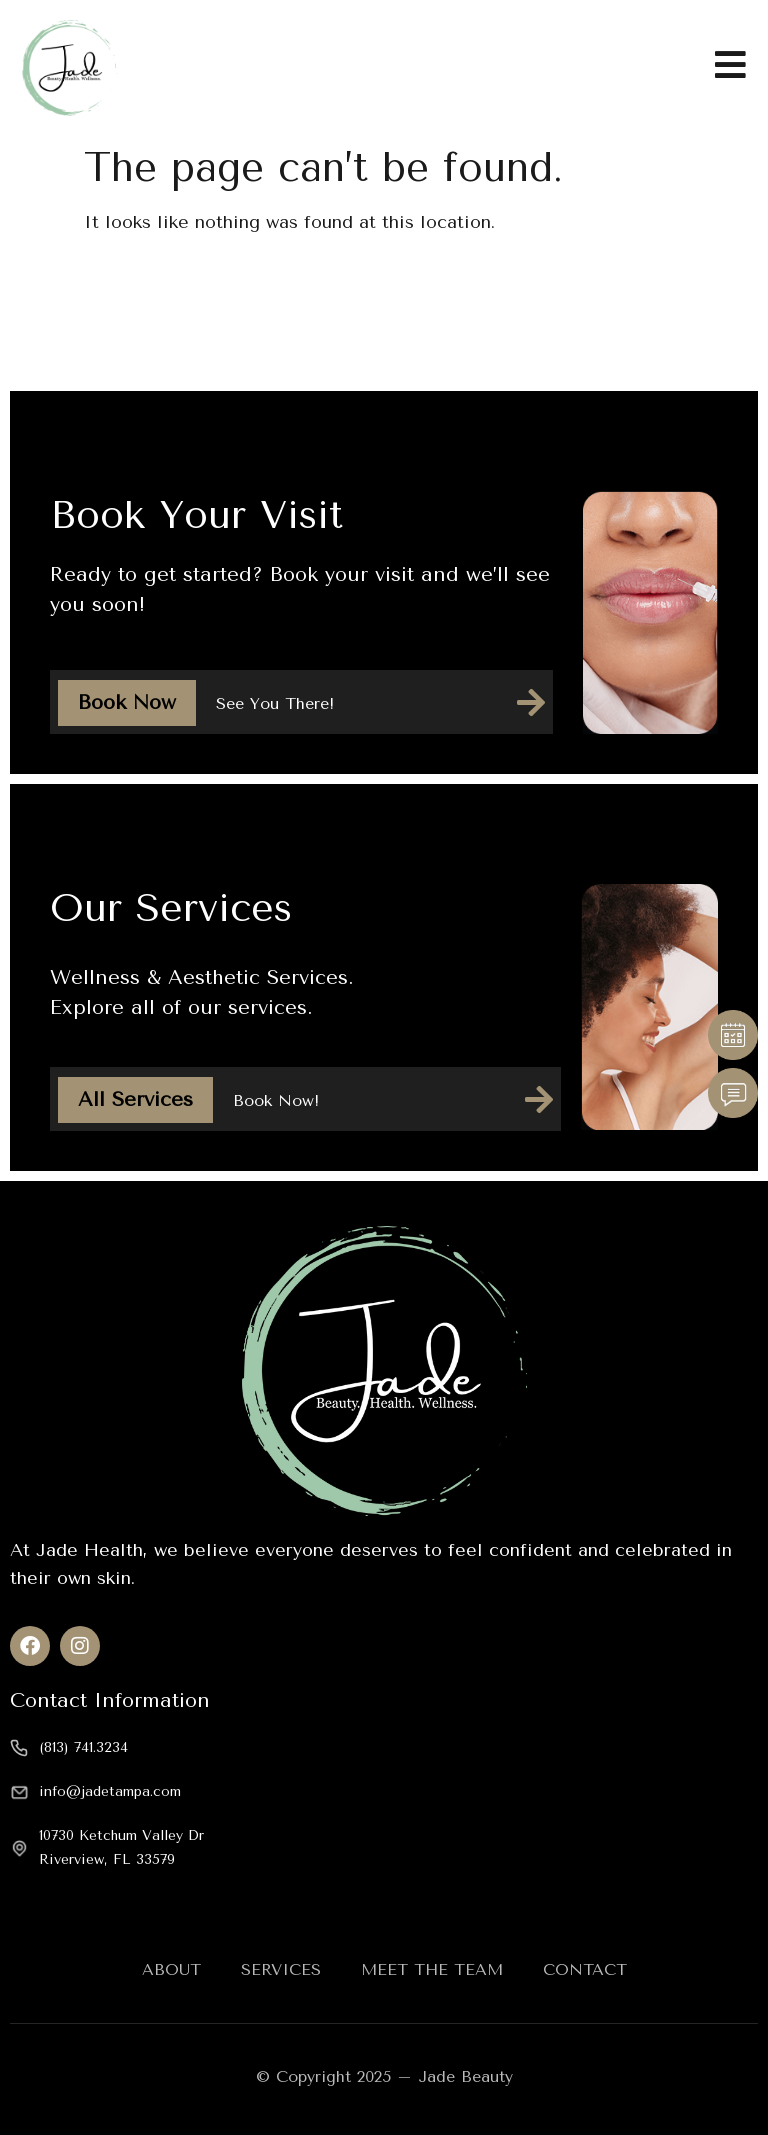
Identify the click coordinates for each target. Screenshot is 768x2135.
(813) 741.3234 (83, 1747)
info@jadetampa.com (110, 1791)
